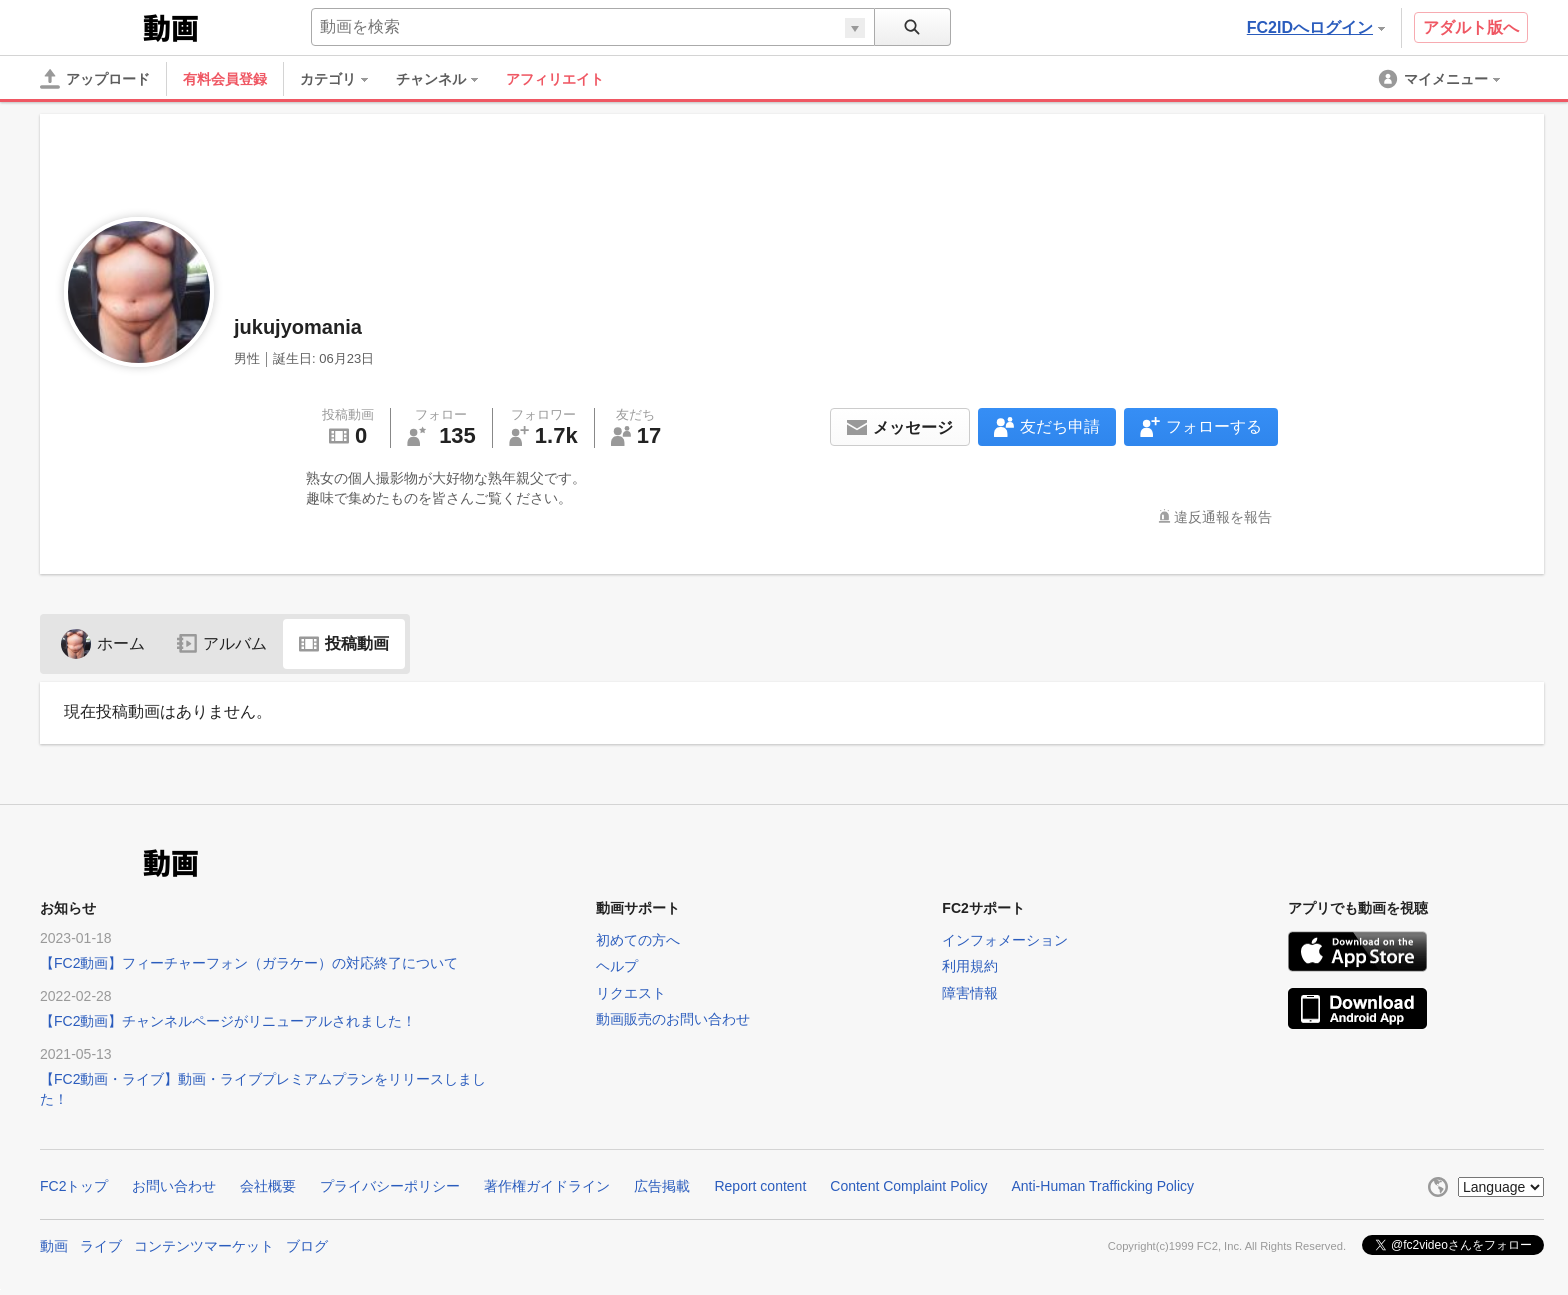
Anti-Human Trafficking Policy (1102, 1186)
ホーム (103, 643)
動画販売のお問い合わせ (673, 1019)
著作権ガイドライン (547, 1186)
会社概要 (268, 1186)
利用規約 (970, 966)
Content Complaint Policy (908, 1186)
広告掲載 (662, 1186)
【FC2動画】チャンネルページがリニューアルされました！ (228, 1021)
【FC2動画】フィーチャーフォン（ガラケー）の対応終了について (249, 963)
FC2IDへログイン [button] (1316, 27)
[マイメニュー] (1441, 79)
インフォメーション (1005, 940)
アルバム (222, 643)
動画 (54, 1246)
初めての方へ (638, 940)
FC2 (89, 26)
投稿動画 (344, 643)
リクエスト (631, 993)
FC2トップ (74, 1186)
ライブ (101, 1246)
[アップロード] (95, 79)
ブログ (307, 1246)
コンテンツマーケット (204, 1246)
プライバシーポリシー (390, 1186)
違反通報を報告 (1223, 517)
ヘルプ (617, 966)
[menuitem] (344, 79)
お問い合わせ (174, 1186)
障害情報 (970, 993)
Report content (760, 1186)
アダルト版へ (1471, 27)
